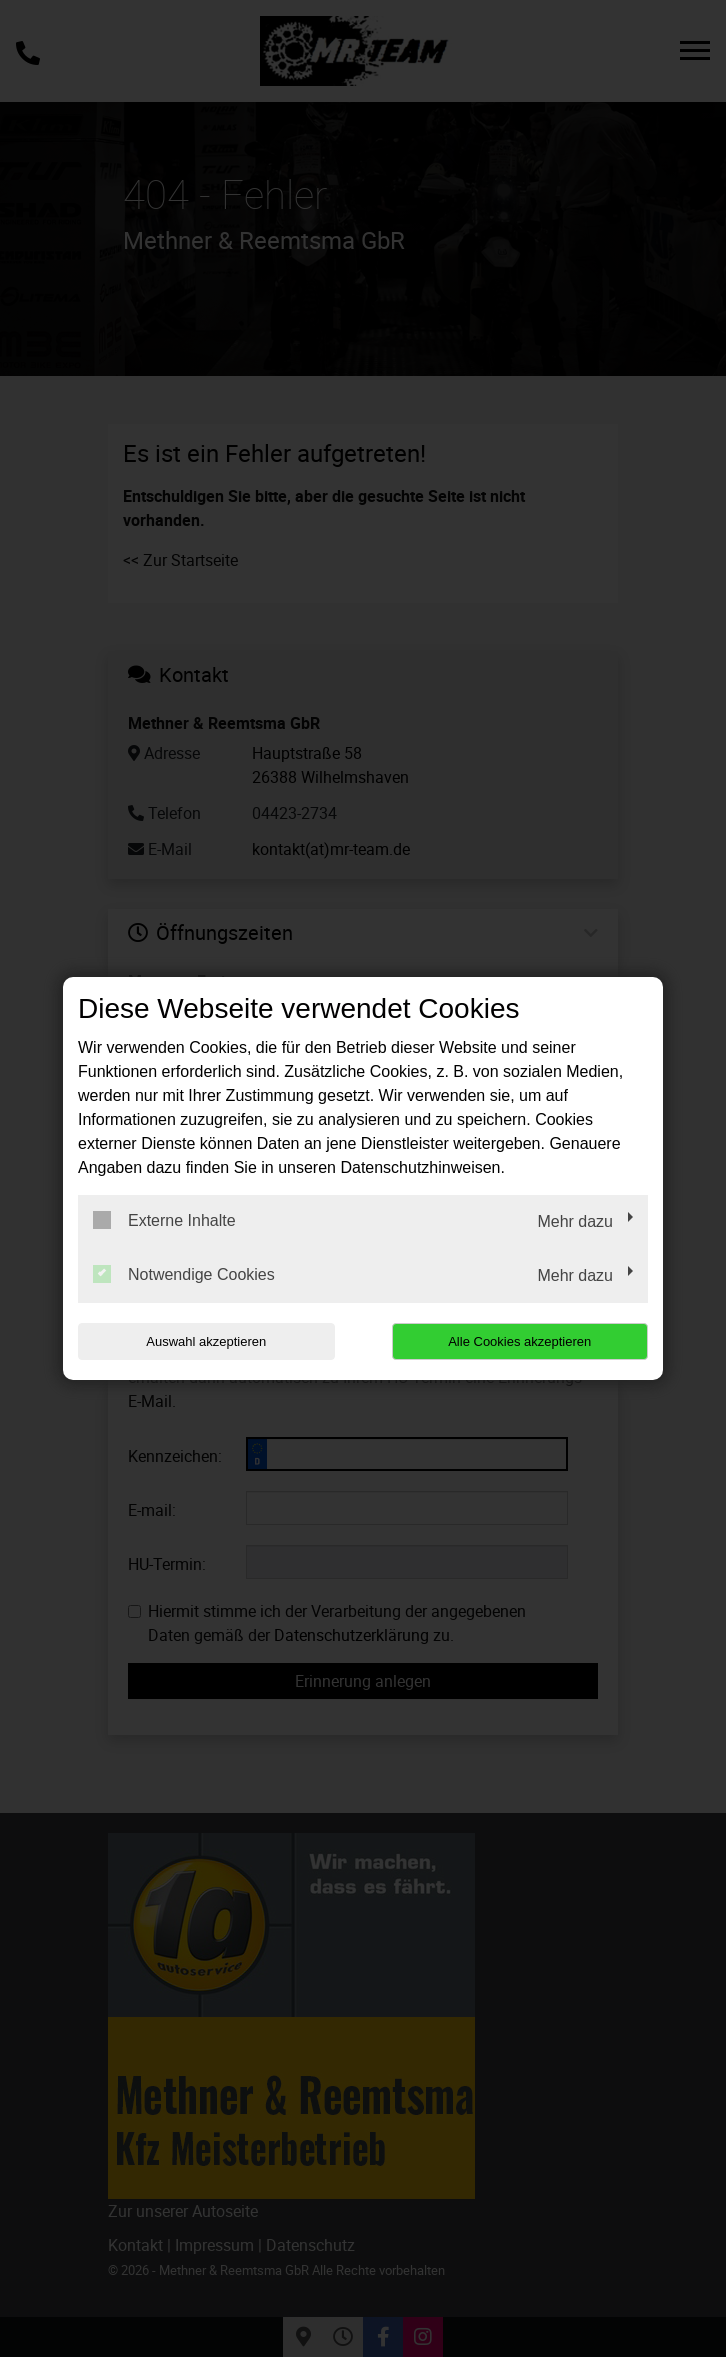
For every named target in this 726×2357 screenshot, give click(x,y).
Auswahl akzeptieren (206, 1341)
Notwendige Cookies (184, 1274)
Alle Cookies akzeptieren (519, 1341)
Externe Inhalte (164, 1220)
